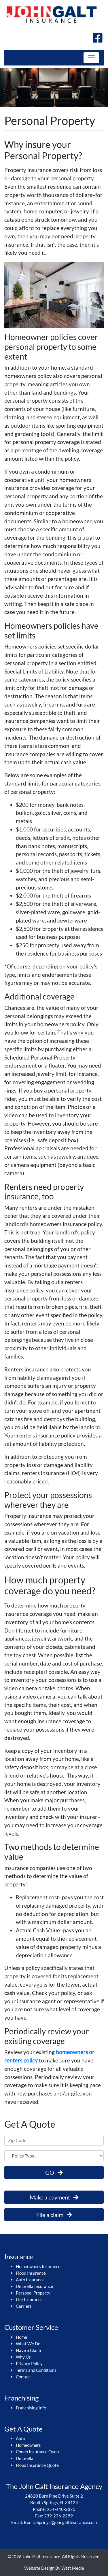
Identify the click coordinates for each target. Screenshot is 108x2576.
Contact (23, 2376)
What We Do (28, 2343)
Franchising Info (31, 2407)
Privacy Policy (29, 2363)
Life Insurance (29, 2299)
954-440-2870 (61, 2509)
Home (21, 2337)
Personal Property (33, 2292)
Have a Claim (28, 2350)
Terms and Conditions (36, 2370)
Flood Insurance (31, 2273)
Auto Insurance (30, 2279)
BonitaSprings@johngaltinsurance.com (60, 2522)
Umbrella (24, 2458)
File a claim (54, 2214)
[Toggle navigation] (91, 57)
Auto (20, 2438)
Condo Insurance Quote (38, 2451)
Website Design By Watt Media (54, 2568)
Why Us (23, 2356)
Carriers (24, 2306)
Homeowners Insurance (38, 2266)
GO (54, 2172)
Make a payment (54, 2197)
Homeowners (28, 2445)
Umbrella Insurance (34, 2286)
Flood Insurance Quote (37, 2465)
